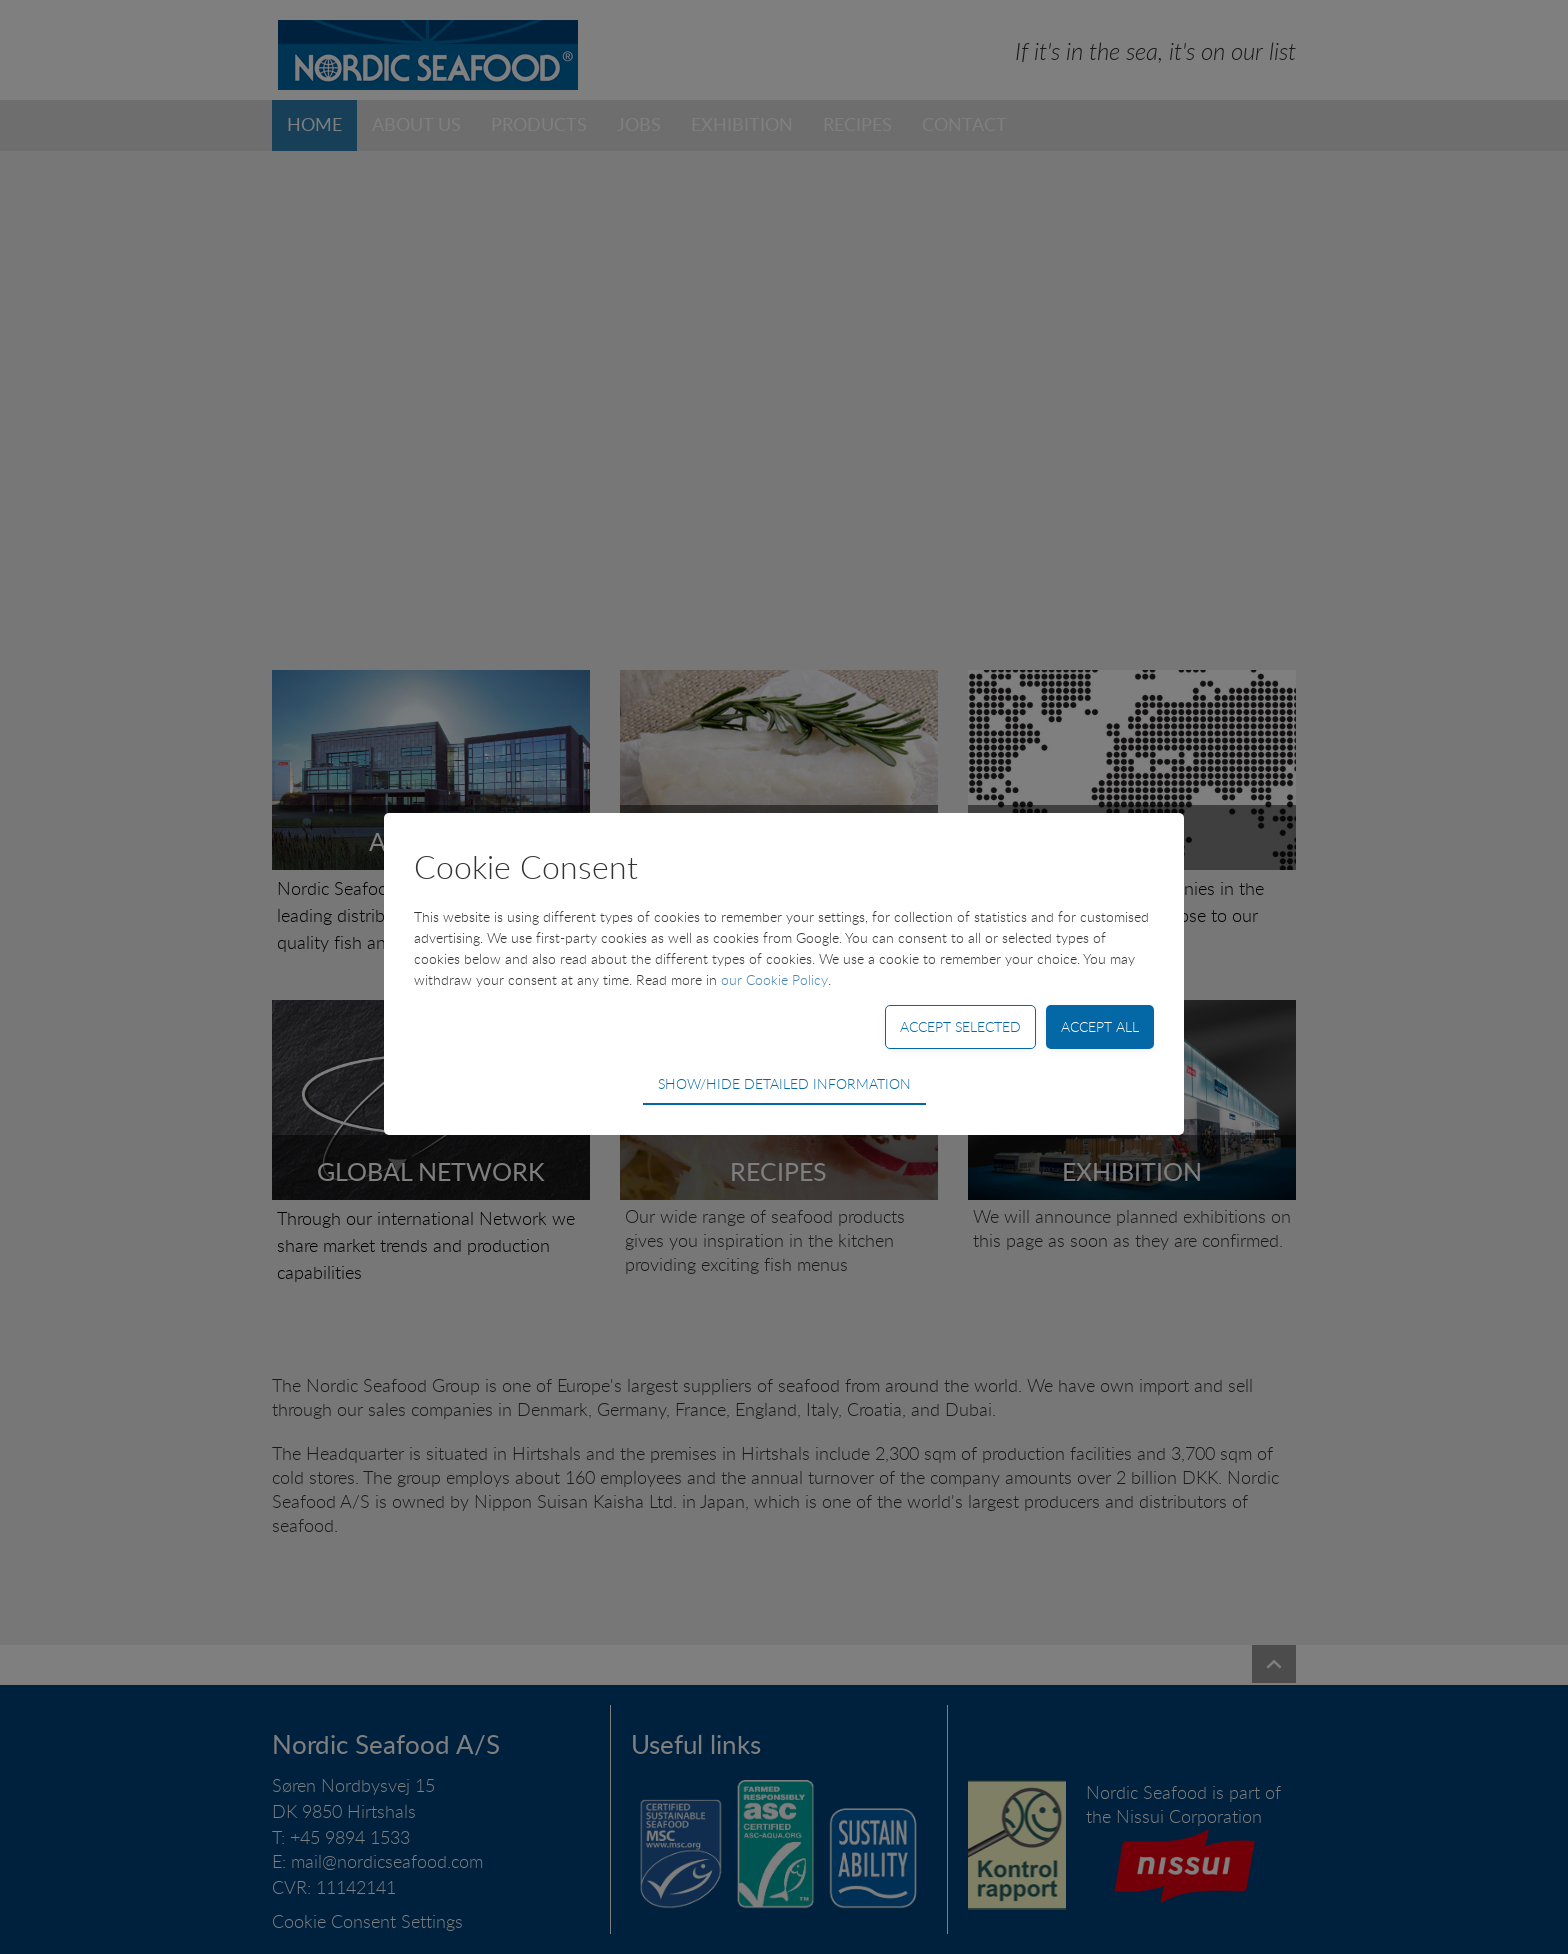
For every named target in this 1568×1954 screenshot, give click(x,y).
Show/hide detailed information (784, 1083)
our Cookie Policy (774, 979)
